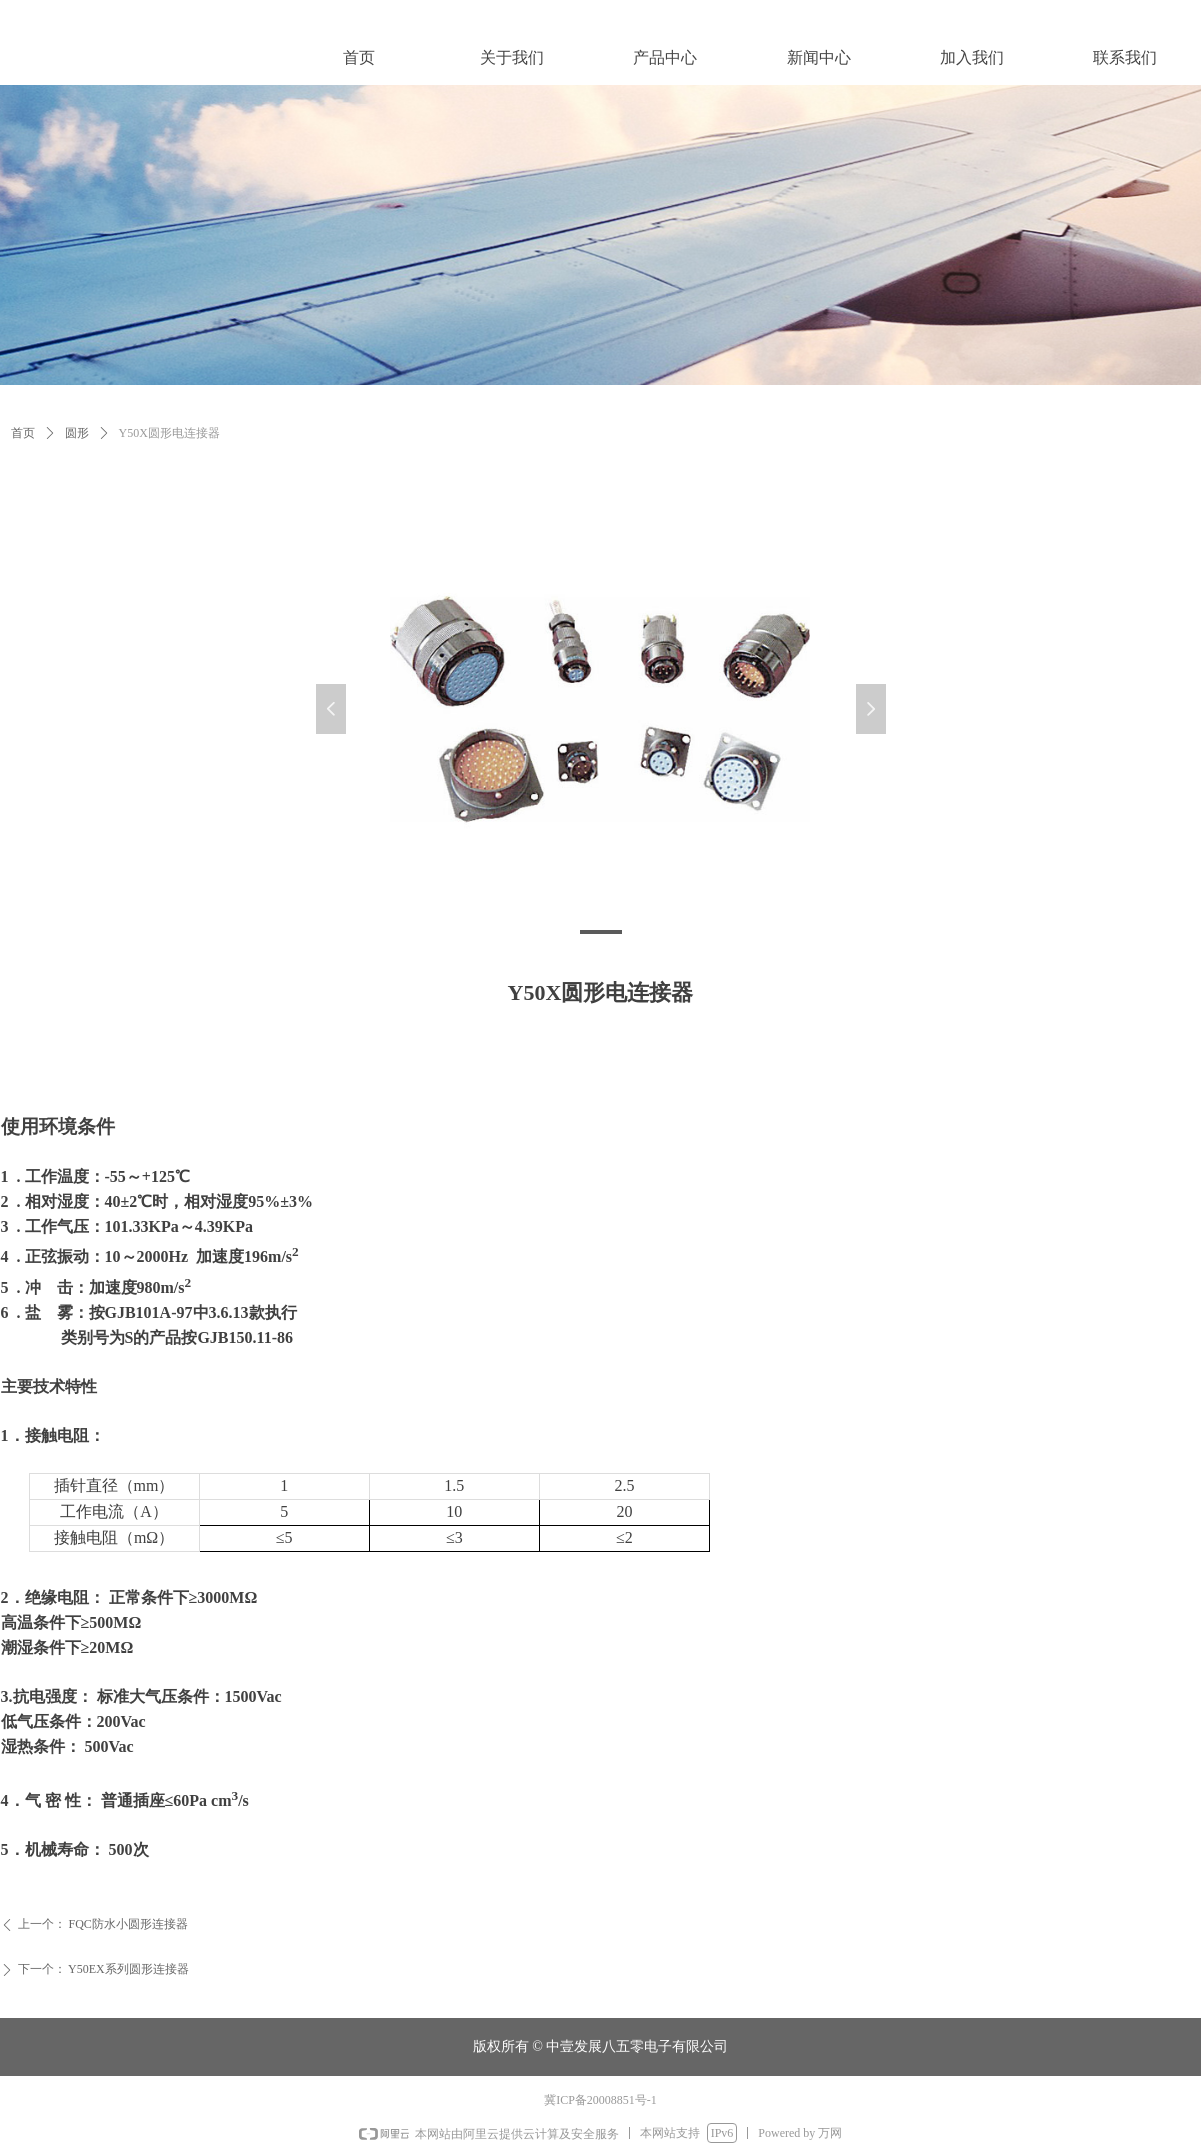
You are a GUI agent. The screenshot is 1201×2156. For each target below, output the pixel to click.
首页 (23, 433)
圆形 (77, 433)
